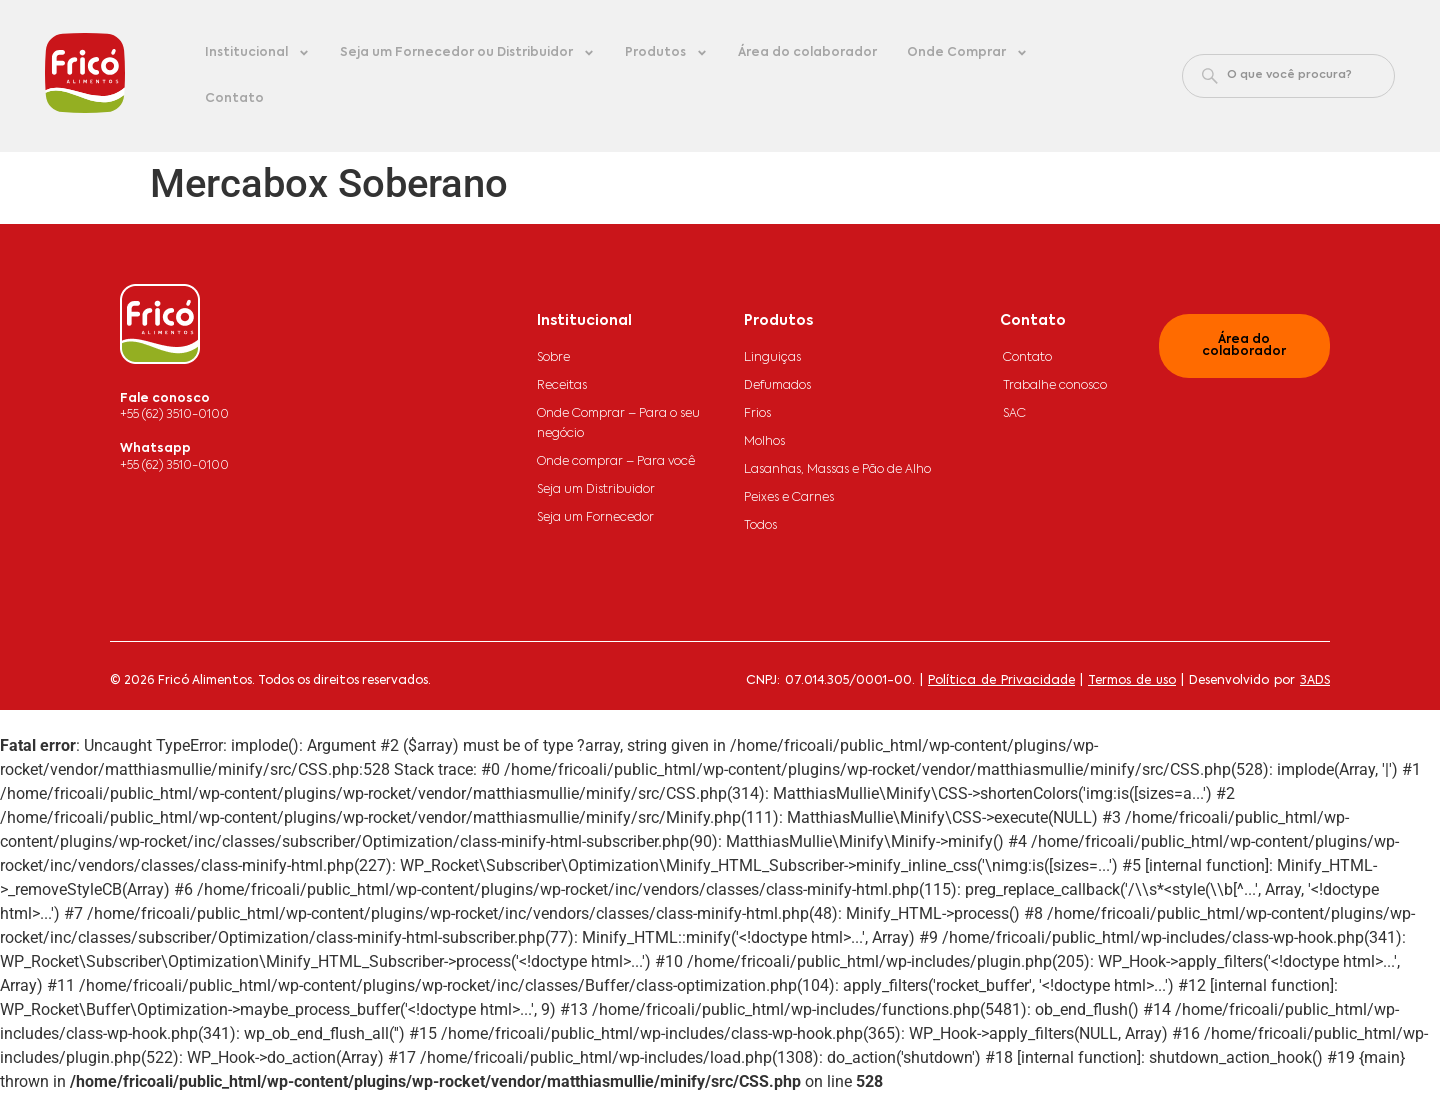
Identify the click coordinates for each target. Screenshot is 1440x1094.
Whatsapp (155, 449)
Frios (757, 414)
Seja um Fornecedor (595, 518)
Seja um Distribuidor (596, 490)
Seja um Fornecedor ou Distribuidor (467, 53)
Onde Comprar (967, 53)
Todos (760, 526)
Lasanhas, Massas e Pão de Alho (837, 470)
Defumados (777, 386)
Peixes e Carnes (789, 498)
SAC (1014, 414)
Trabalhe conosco (1055, 386)
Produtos (666, 53)
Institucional (257, 53)
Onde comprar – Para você (616, 462)
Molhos (764, 442)
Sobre (553, 358)
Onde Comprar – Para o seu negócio (618, 424)
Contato (234, 99)
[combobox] (1288, 76)
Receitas (562, 386)
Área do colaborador (807, 53)
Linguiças (772, 358)
